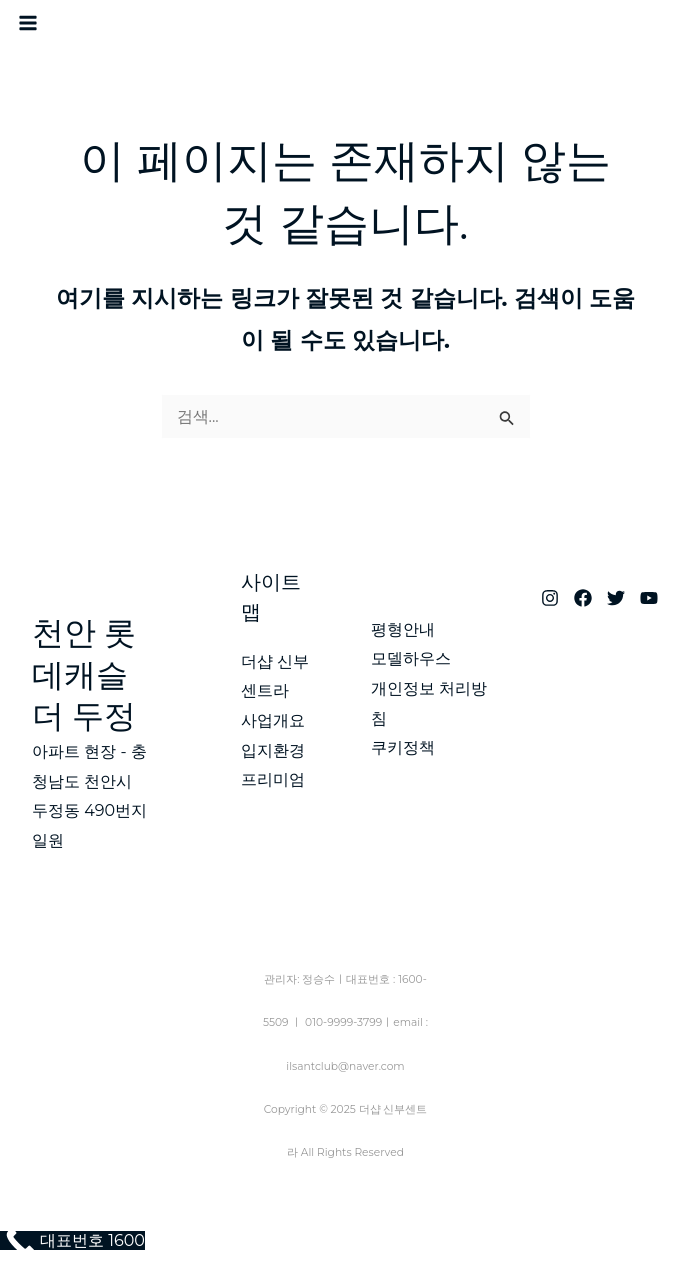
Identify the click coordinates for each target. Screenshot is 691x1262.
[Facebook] (583, 598)
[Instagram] (550, 598)
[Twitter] (616, 598)
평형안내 (403, 629)
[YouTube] (649, 598)
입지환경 (273, 750)
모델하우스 (411, 658)
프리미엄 (273, 779)
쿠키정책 (403, 747)
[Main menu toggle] (28, 23)
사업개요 (273, 720)
